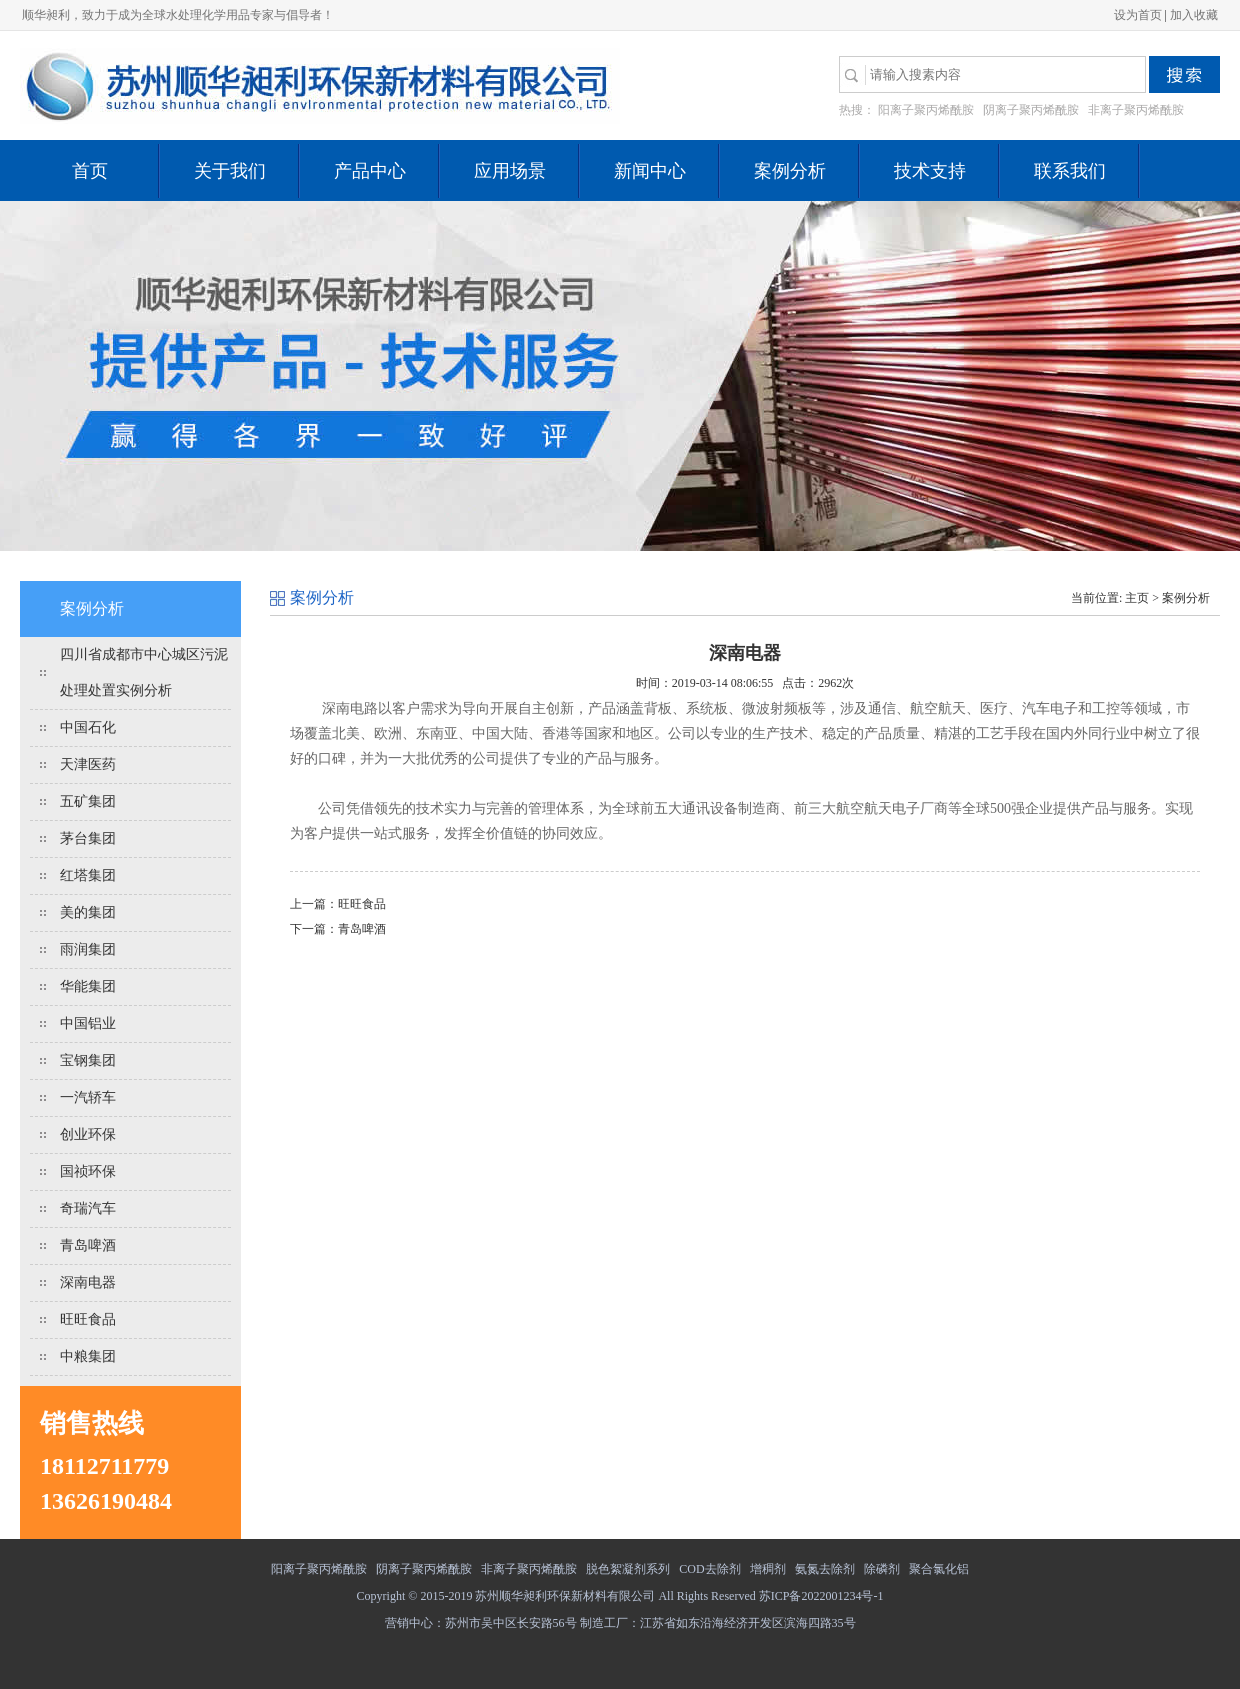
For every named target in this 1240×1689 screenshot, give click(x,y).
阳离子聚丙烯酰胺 (926, 110)
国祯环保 (88, 1171)
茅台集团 (88, 838)
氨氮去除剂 (825, 1569)
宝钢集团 (88, 1060)
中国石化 (88, 727)
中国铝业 (88, 1023)
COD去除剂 (709, 1569)
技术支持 (930, 171)
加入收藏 (1194, 15)
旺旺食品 (88, 1319)
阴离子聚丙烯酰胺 (1031, 110)
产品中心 (370, 171)
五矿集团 (88, 801)
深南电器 (88, 1282)
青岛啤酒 (88, 1245)
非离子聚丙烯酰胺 (1136, 110)
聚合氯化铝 (939, 1569)
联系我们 (1070, 171)
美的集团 (88, 912)
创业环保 (88, 1134)
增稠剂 (768, 1569)
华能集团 (88, 986)
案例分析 (790, 171)
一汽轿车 (88, 1097)
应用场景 (510, 171)
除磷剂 (882, 1569)
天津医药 (88, 764)
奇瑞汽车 (88, 1208)
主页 (1137, 598)
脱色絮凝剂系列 (628, 1569)
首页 (90, 171)
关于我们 (230, 171)
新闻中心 (650, 171)
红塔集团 (88, 875)
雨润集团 (88, 949)
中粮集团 (88, 1356)
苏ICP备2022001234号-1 (821, 1596)
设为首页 (1138, 15)
